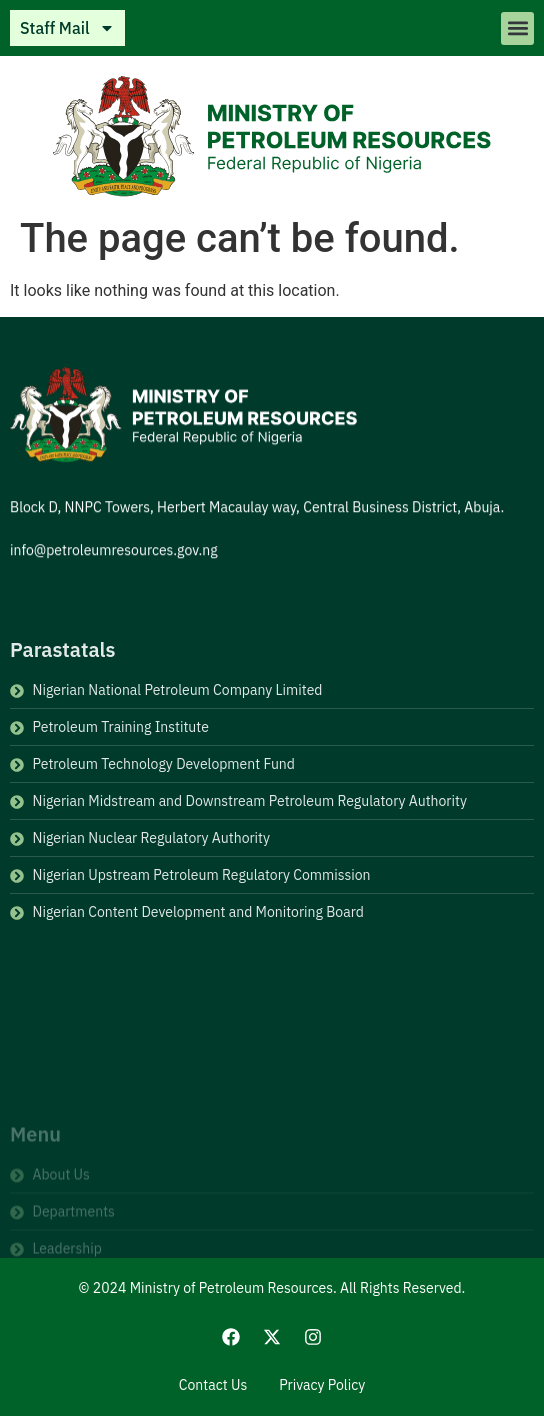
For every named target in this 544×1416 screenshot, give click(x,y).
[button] (517, 28)
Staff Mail (67, 28)
